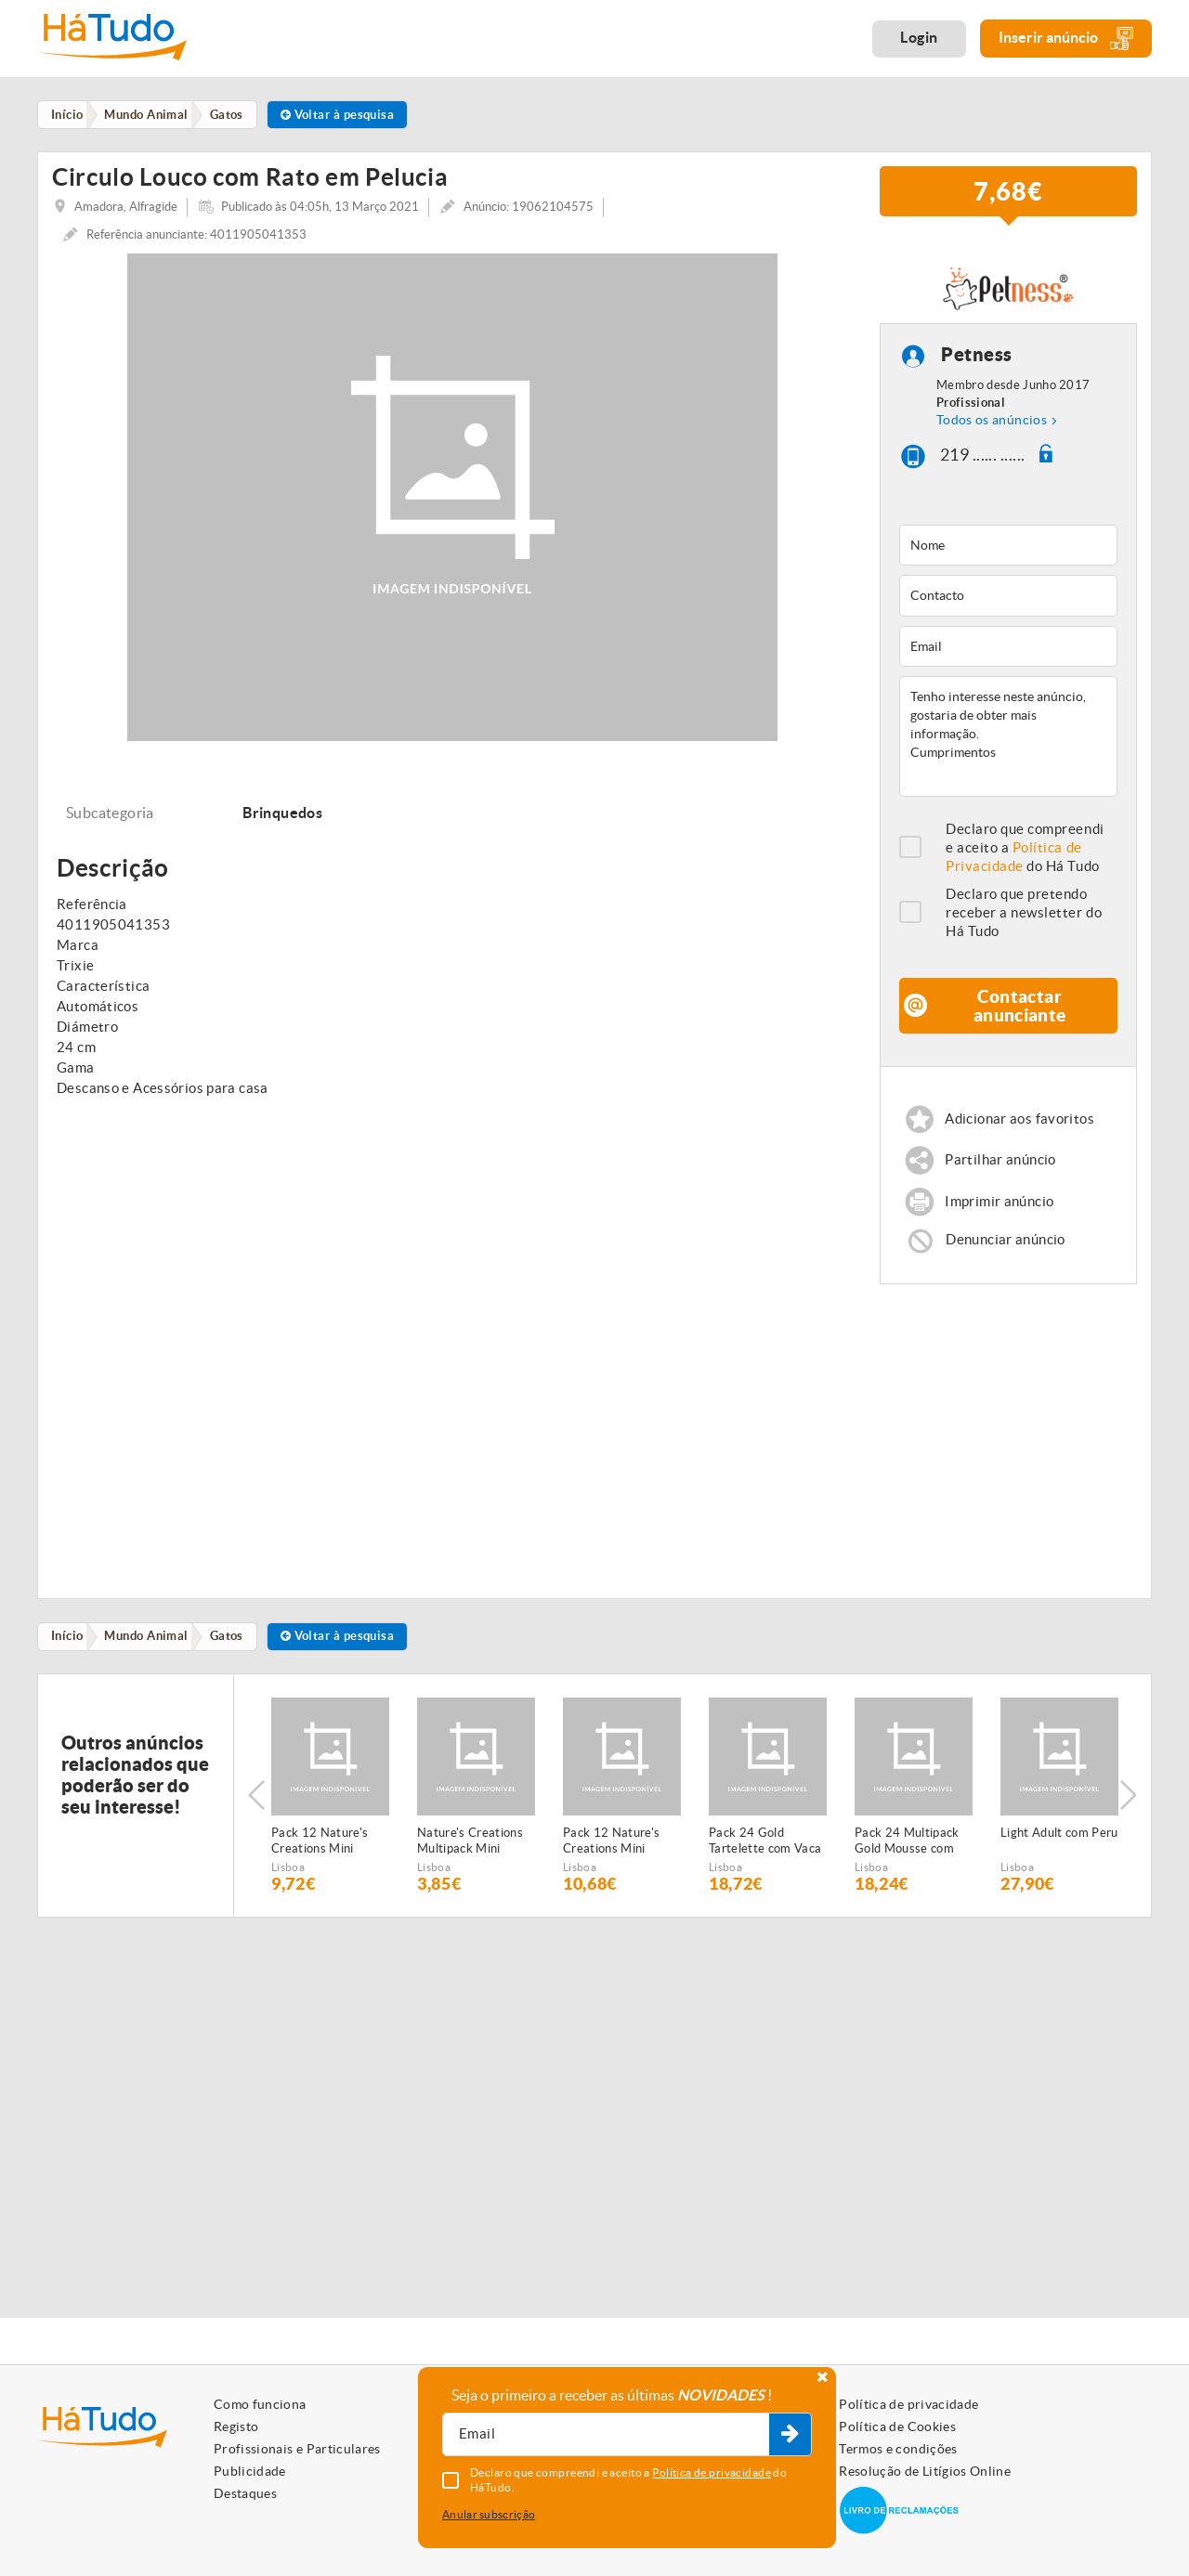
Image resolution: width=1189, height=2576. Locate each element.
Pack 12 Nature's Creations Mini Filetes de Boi (319, 1851)
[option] (330, 1805)
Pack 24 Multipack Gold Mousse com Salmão (907, 1851)
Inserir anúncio (1066, 38)
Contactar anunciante (1019, 1012)
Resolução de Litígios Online (925, 2471)
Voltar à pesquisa (347, 115)
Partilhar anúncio (1001, 1167)
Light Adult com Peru (1059, 1842)
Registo (236, 2426)
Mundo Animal (150, 1645)
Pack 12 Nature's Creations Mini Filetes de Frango (611, 1851)
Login (919, 37)
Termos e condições (898, 2448)
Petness (977, 361)
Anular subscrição (488, 2514)
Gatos (233, 1645)
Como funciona (260, 2404)
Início (69, 1645)
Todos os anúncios (991, 426)
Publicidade (250, 2471)
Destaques (245, 2493)
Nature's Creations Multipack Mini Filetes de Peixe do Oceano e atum (470, 1851)
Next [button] (1128, 1805)
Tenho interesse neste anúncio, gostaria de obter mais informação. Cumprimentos (1008, 743)
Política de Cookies (897, 2426)
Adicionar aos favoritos (1020, 1125)
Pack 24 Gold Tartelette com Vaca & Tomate (765, 1851)
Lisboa (288, 1876)
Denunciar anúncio (1006, 1248)
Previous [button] (256, 1805)
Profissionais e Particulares (297, 2448)
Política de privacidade (908, 2404)
